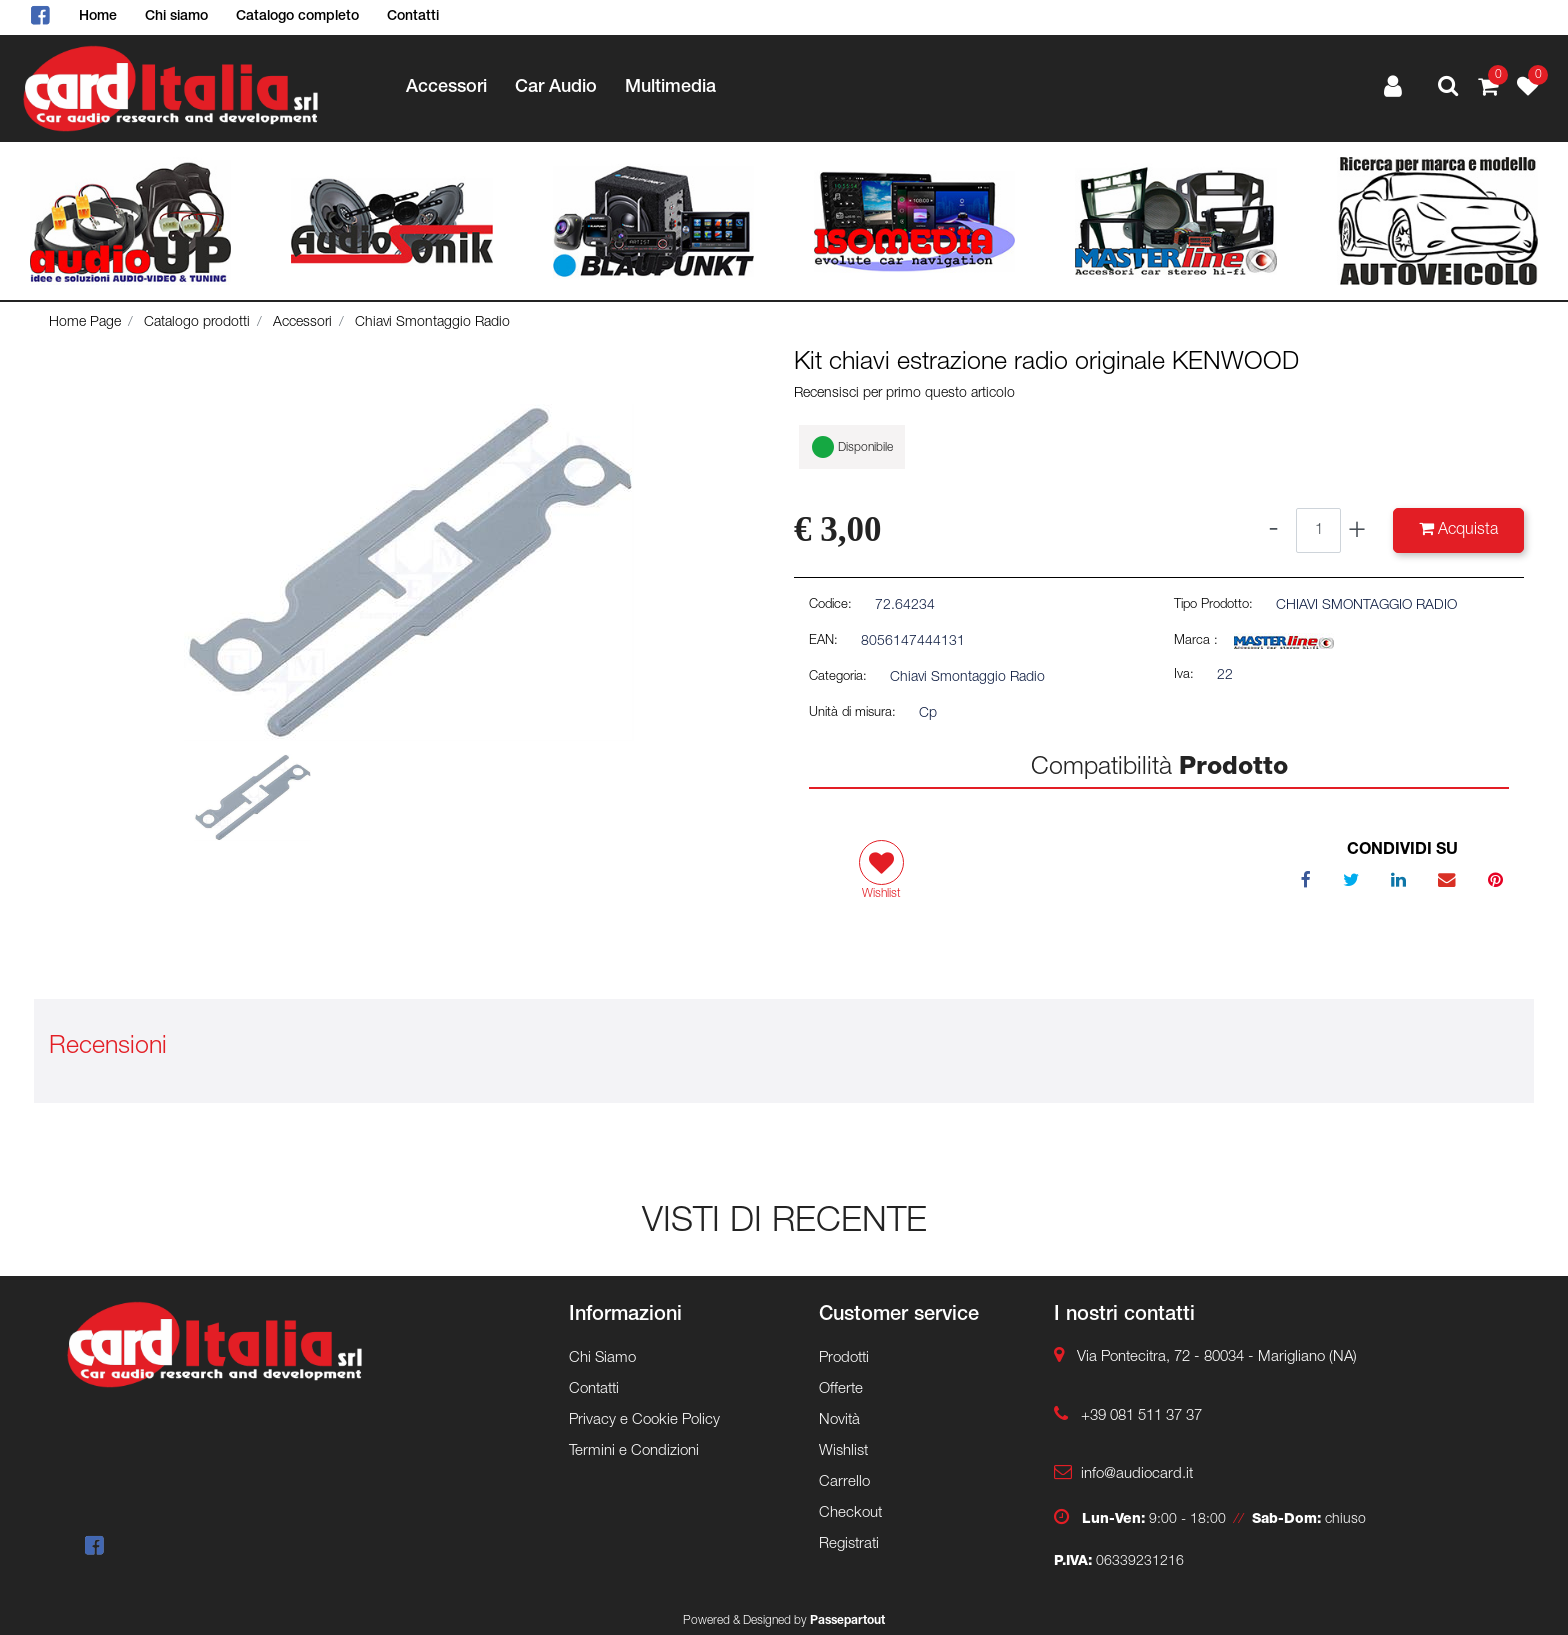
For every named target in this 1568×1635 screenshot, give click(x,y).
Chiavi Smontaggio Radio (432, 323)
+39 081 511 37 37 (1141, 1416)
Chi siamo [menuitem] (176, 17)
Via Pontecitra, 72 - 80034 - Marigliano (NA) (1217, 1357)
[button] (409, 573)
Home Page (85, 323)
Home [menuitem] (98, 17)
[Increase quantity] (1357, 530)
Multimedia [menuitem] (670, 88)
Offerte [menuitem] (841, 1389)
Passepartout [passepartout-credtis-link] (847, 1621)
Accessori (302, 323)
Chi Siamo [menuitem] (602, 1358)
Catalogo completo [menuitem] (297, 17)
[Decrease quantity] (1273, 530)
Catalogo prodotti (197, 323)
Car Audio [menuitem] (556, 88)
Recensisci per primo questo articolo (904, 394)
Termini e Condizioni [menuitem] (634, 1451)
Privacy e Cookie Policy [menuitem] (644, 1420)
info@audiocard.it (1137, 1474)
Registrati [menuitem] (849, 1544)
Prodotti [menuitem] (844, 1358)
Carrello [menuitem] (844, 1482)
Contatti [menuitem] (413, 17)
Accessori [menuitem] (446, 88)
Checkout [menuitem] (850, 1513)
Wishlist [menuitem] (843, 1451)
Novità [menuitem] (839, 1420)
